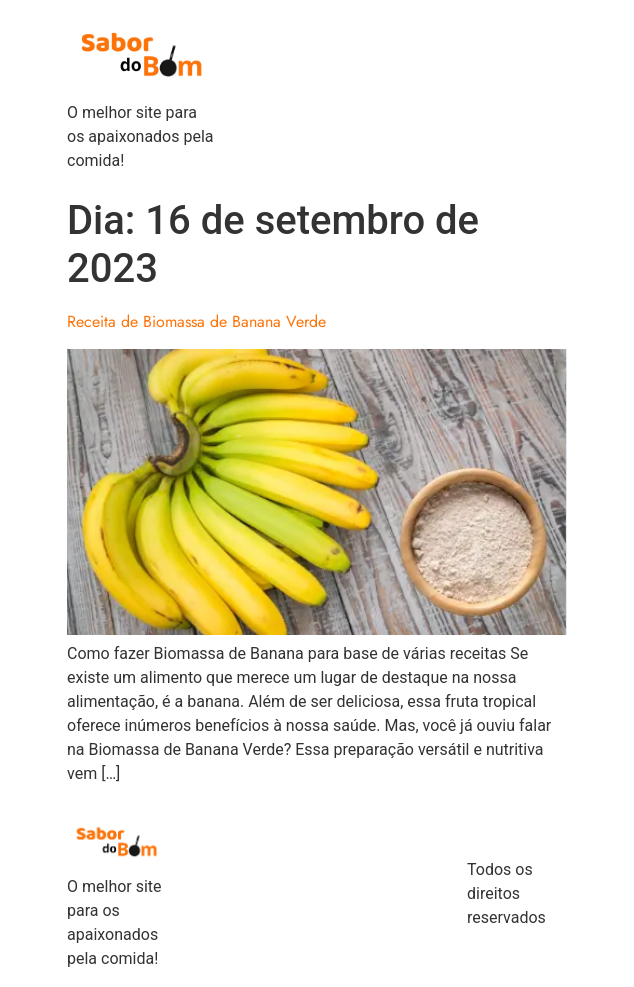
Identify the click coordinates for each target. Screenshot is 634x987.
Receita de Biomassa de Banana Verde (196, 321)
